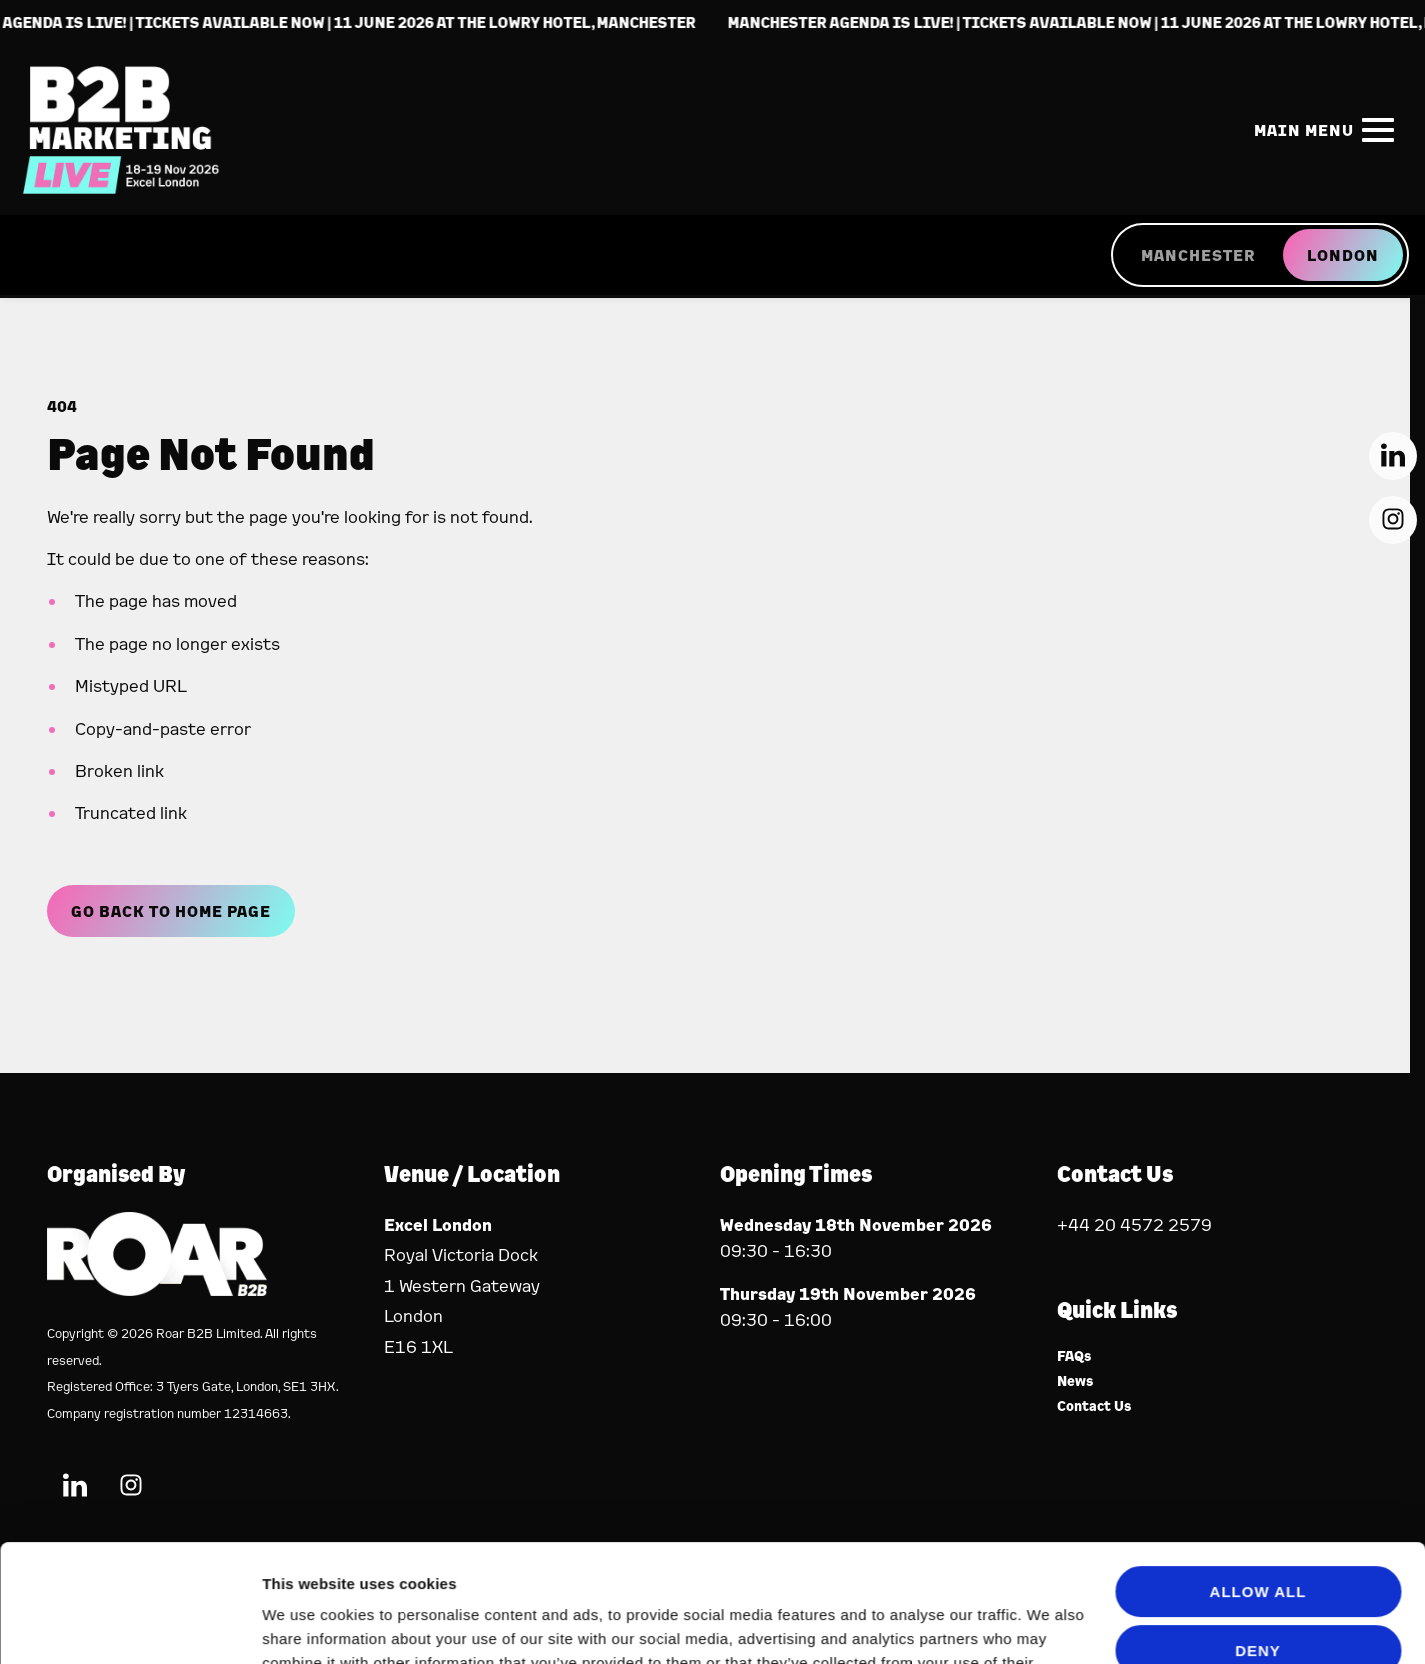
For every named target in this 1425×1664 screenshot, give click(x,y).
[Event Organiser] (157, 1289)
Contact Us (1094, 1406)
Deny (1258, 1532)
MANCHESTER (1198, 255)
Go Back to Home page (171, 911)
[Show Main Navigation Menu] (1320, 130)
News (1075, 1381)
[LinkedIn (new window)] (1393, 456)
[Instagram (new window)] (1393, 520)
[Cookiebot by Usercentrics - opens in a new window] (129, 1625)
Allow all (1258, 1474)
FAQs (1074, 1356)
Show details (308, 1624)
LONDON (1343, 255)
